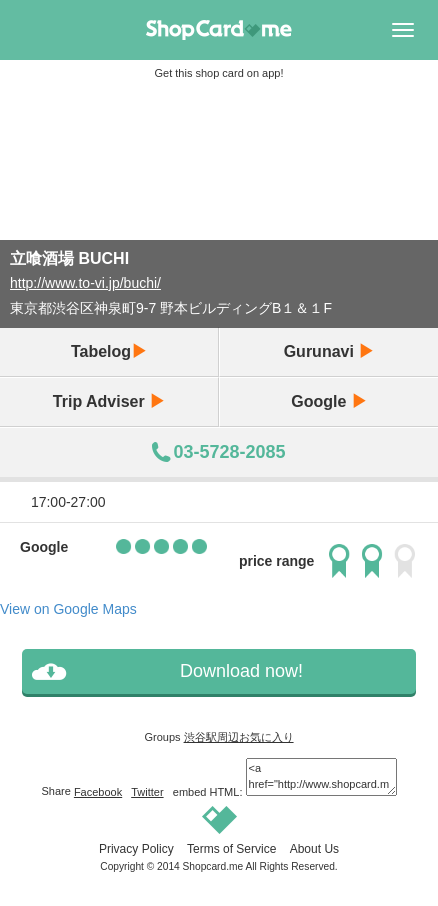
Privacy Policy (136, 849)
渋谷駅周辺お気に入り (239, 737)
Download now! (241, 671)
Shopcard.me (213, 866)
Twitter (147, 792)
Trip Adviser (109, 401)
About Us (314, 849)
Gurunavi (329, 351)
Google (329, 401)
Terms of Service (231, 849)
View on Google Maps (68, 609)
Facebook (98, 792)
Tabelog (109, 351)
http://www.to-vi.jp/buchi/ (85, 283)
